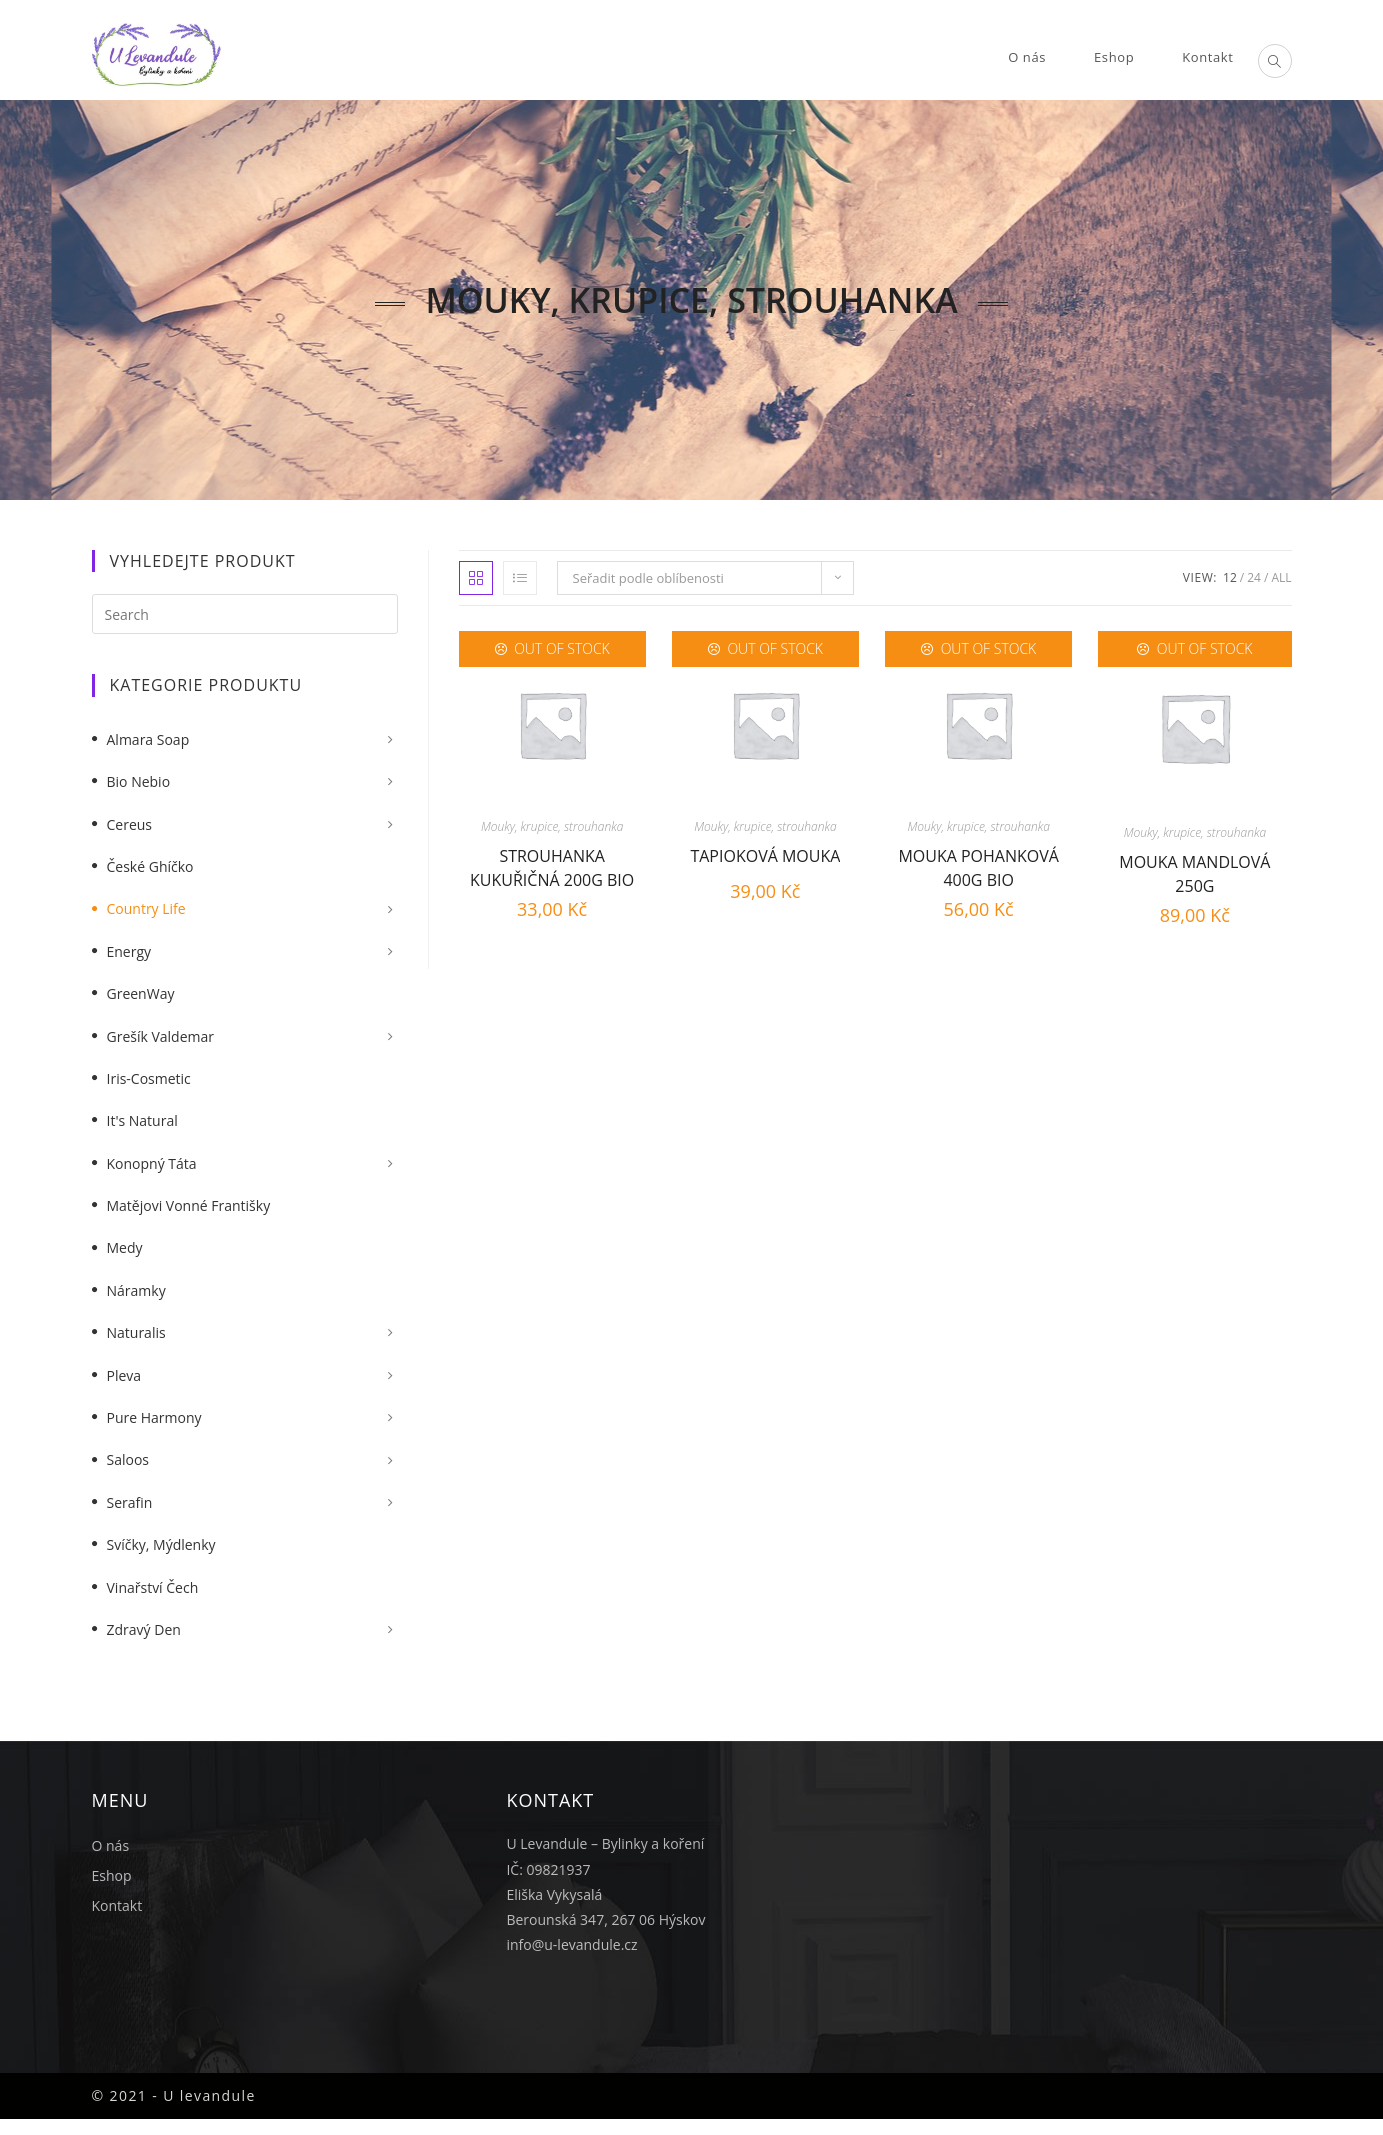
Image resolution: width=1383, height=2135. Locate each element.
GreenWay (141, 993)
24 (1254, 577)
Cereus (130, 824)
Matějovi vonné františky (189, 1205)
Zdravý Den (144, 1629)
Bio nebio (139, 781)
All (1281, 577)
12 (1230, 577)
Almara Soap (148, 739)
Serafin (130, 1502)
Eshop (112, 1875)
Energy (129, 951)
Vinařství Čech (153, 1587)
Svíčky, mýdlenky (161, 1544)
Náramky (136, 1290)
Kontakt (117, 1905)
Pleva (124, 1375)
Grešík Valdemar (161, 1036)
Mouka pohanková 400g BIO (978, 865)
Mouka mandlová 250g (1194, 871)
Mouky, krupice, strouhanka (552, 826)
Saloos (128, 1459)
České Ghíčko (150, 866)
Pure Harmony (154, 1417)
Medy (125, 1247)
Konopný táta (152, 1163)
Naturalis (136, 1332)
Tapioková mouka (765, 856)
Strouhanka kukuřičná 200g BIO (552, 865)
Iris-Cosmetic (149, 1078)
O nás (111, 1845)
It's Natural (142, 1120)
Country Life (146, 908)
